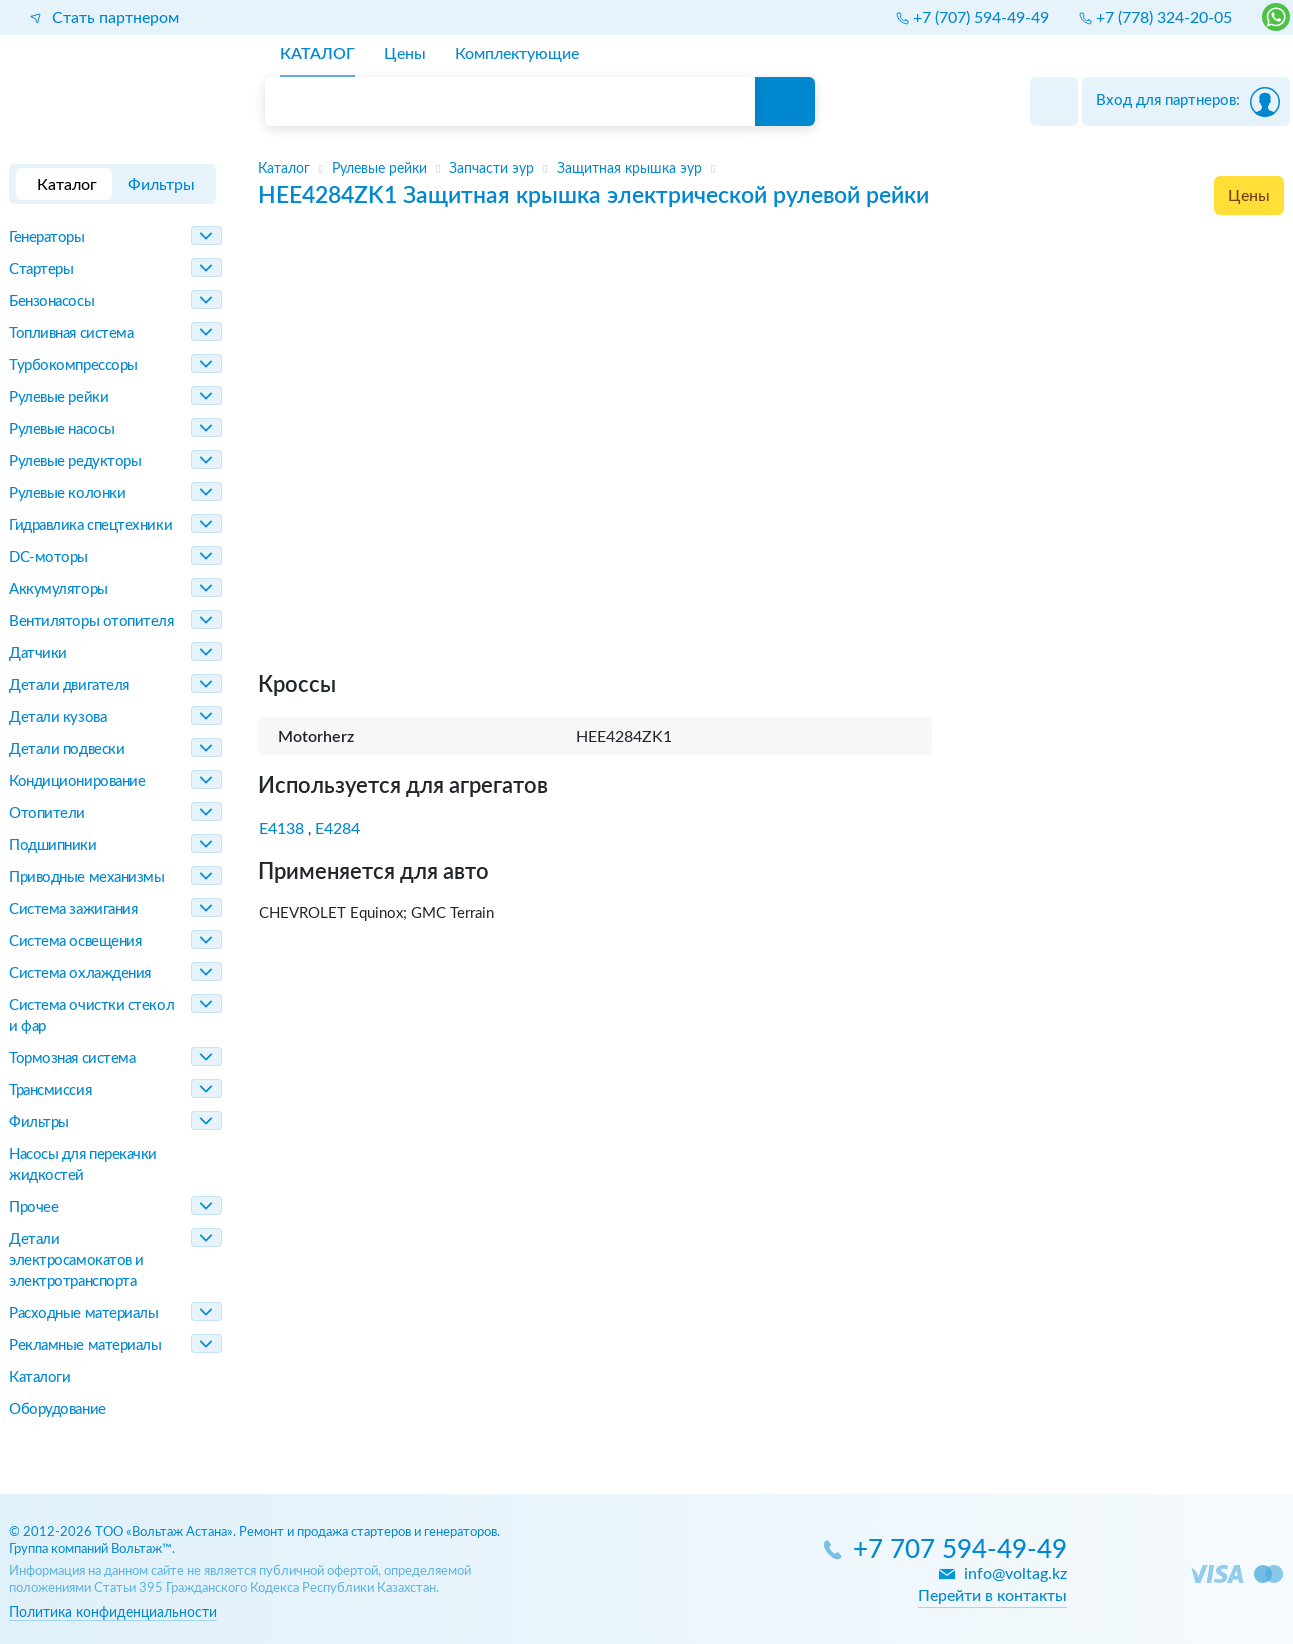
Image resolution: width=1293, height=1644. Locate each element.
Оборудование (57, 1409)
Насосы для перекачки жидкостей (83, 1165)
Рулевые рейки (58, 397)
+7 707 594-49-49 (960, 1550)
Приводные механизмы (86, 877)
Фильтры (39, 1122)
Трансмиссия (50, 1090)
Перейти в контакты (992, 1596)
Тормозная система (72, 1058)
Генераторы (47, 237)
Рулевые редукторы (75, 461)
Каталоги (39, 1377)
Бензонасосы (51, 301)
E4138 (281, 829)
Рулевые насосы (62, 429)
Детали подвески (66, 749)
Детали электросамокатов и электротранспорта (76, 1260)
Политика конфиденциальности (113, 1612)
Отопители (47, 813)
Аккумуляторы (58, 589)
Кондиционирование (77, 781)
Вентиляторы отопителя (91, 621)
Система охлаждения (80, 973)
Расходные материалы (83, 1313)
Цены (1249, 196)
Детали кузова (57, 717)
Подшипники (53, 845)
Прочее (33, 1207)
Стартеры (41, 269)
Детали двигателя (69, 685)
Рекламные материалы (85, 1345)
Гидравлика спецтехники (90, 525)
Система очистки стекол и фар (91, 1016)
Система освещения (75, 941)
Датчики (38, 653)
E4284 (337, 829)
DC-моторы (48, 557)
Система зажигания (73, 909)
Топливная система (71, 333)
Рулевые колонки (67, 493)
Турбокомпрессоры (73, 365)
